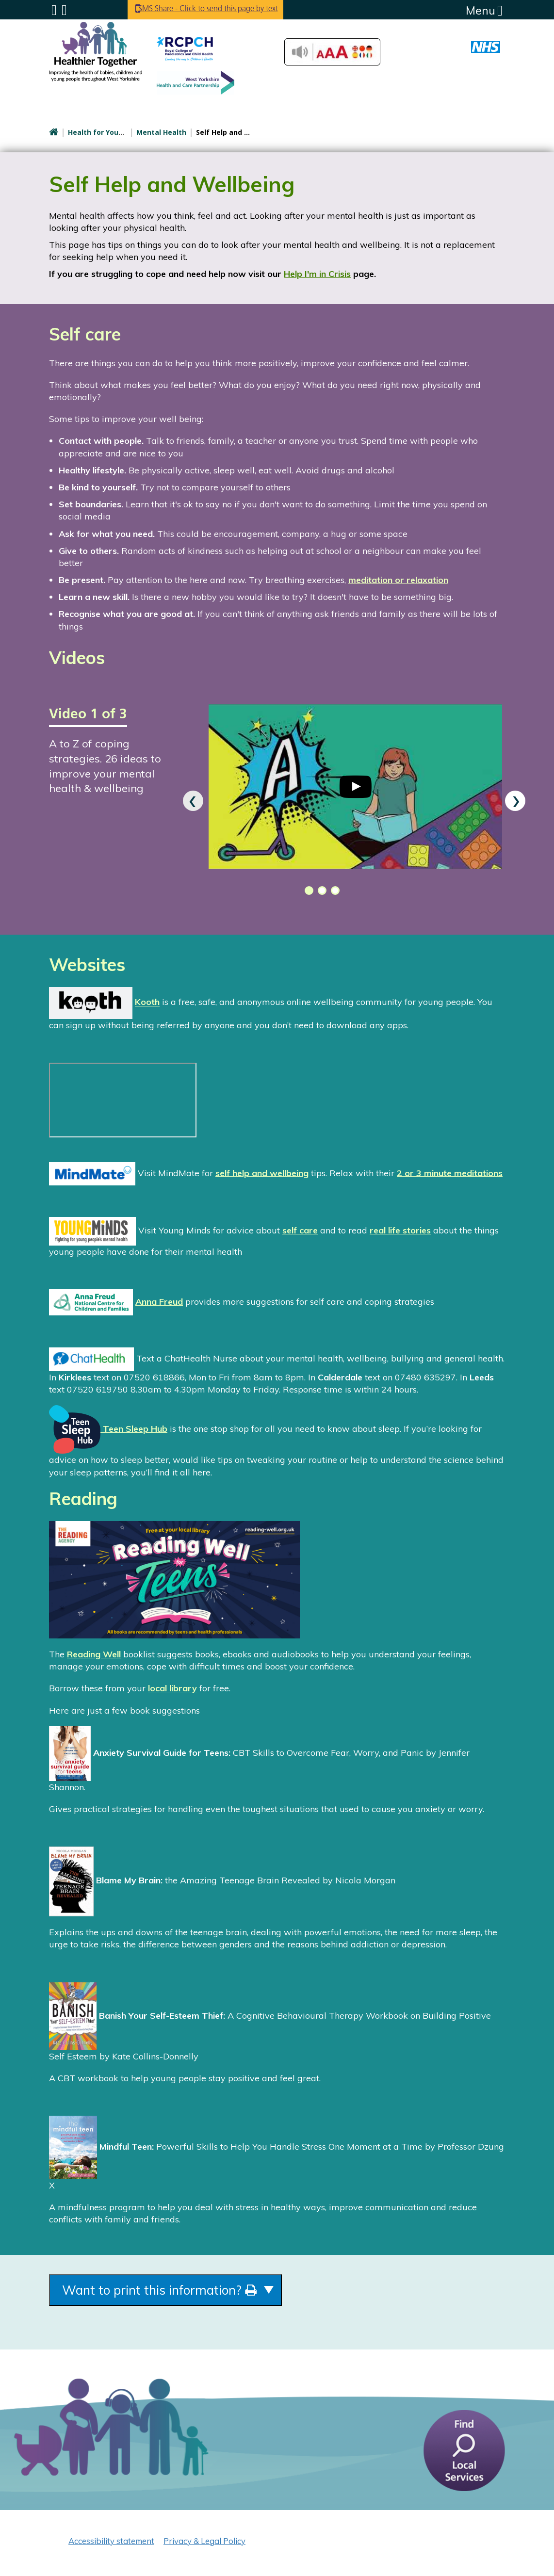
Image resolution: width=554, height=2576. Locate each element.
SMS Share (224, 9)
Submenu (54, 10)
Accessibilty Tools (332, 51)
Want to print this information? (186, 2292)
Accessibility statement (111, 2545)
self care (300, 1230)
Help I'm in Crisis (317, 273)
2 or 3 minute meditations (450, 1172)
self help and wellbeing (262, 1172)
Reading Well (94, 1654)
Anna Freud (159, 1301)
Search (64, 10)
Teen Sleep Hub (108, 1428)
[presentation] (193, 801)
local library (172, 1688)
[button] (307, 890)
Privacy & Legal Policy (204, 2545)
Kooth (147, 1002)
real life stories (400, 1230)
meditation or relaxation (398, 579)
